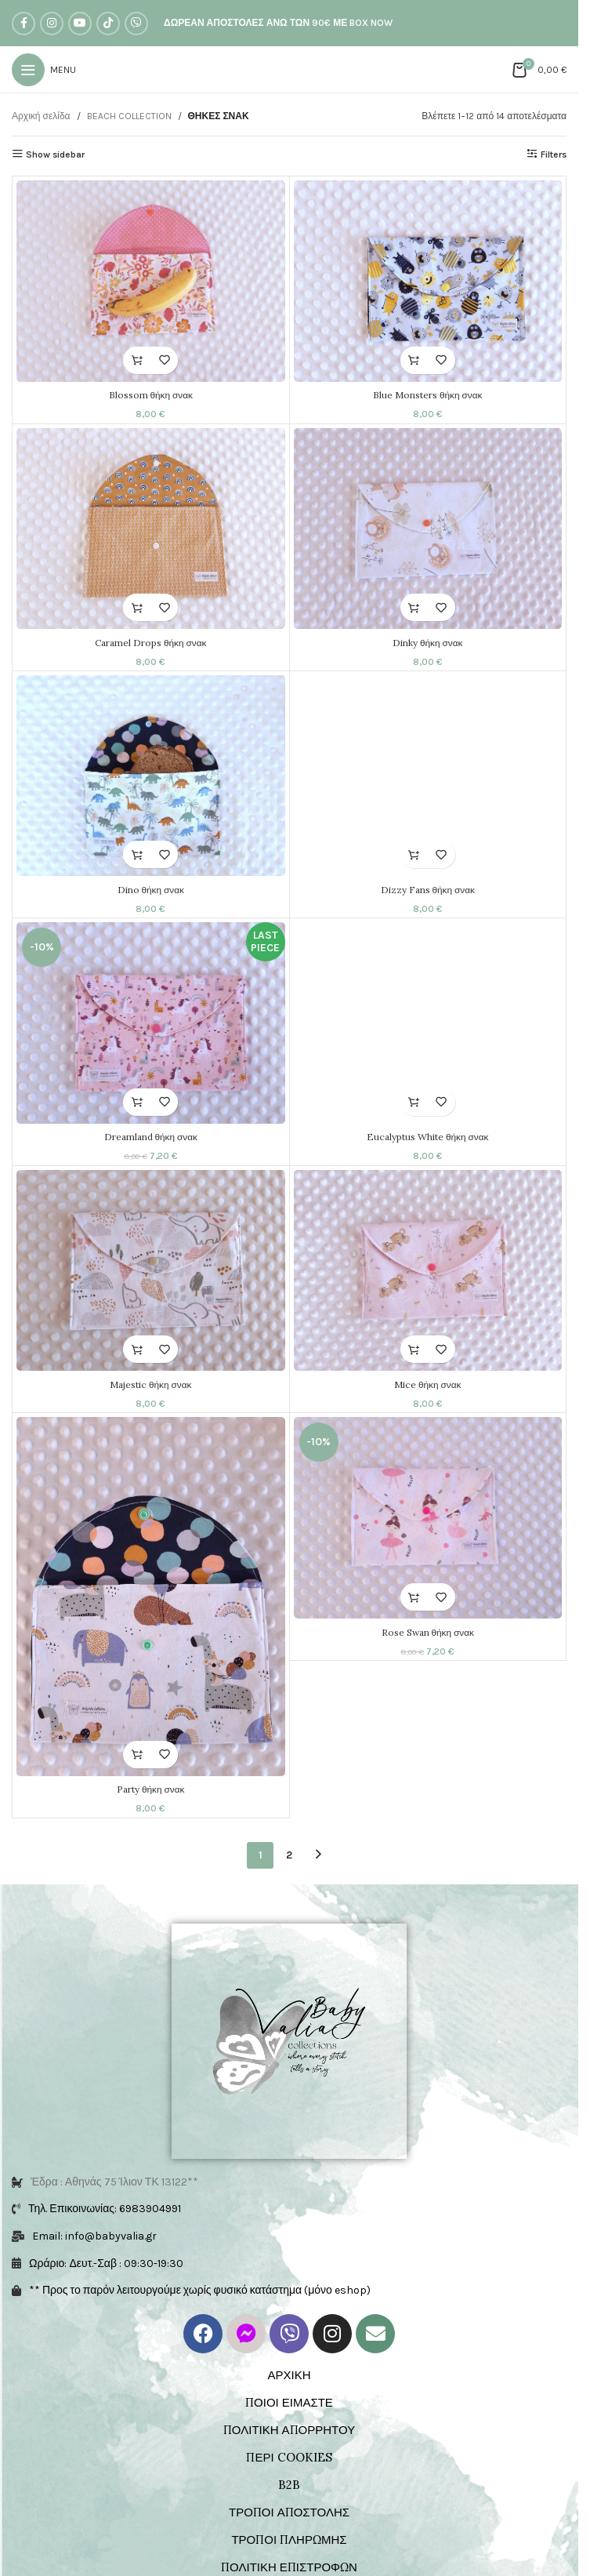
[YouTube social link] (80, 23)
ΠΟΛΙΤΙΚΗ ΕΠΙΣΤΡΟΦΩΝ (289, 2399)
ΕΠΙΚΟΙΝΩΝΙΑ (289, 2454)
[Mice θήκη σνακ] (433, 1287)
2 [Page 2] (289, 1884)
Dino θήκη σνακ (150, 898)
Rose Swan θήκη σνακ (433, 1654)
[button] (136, 360)
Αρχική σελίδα (41, 116)
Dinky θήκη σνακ (433, 646)
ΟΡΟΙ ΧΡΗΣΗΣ (289, 2426)
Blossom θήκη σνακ (150, 395)
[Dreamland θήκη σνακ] (150, 1036)
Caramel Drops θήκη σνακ (151, 646)
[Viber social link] (136, 23)
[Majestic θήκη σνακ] (150, 1287)
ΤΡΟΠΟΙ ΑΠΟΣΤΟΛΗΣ (289, 2344)
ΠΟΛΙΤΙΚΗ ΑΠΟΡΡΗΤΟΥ (289, 2261)
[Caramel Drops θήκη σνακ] (150, 532)
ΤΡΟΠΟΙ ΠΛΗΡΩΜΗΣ (288, 2371)
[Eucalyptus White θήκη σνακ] (433, 1036)
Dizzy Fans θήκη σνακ (433, 898)
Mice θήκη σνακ (433, 1402)
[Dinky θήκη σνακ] (433, 532)
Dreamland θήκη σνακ (150, 1150)
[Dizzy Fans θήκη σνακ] (433, 784)
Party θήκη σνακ (150, 1811)
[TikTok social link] (108, 23)
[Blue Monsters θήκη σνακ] (433, 280)
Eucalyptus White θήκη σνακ (433, 1150)
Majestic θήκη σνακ (150, 1402)
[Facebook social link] (23, 23)
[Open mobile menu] (44, 69)
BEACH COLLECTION (129, 116)
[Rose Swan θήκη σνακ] (433, 1539)
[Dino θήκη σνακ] (150, 784)
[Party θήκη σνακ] (150, 1618)
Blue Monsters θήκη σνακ (433, 395)
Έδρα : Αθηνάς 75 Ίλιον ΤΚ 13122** (114, 2014)
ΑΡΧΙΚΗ (288, 2207)
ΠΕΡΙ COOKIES (288, 2289)
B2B (289, 2316)
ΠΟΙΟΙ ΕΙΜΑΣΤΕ (289, 2234)
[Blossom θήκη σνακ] (150, 280)
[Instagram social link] (51, 23)
